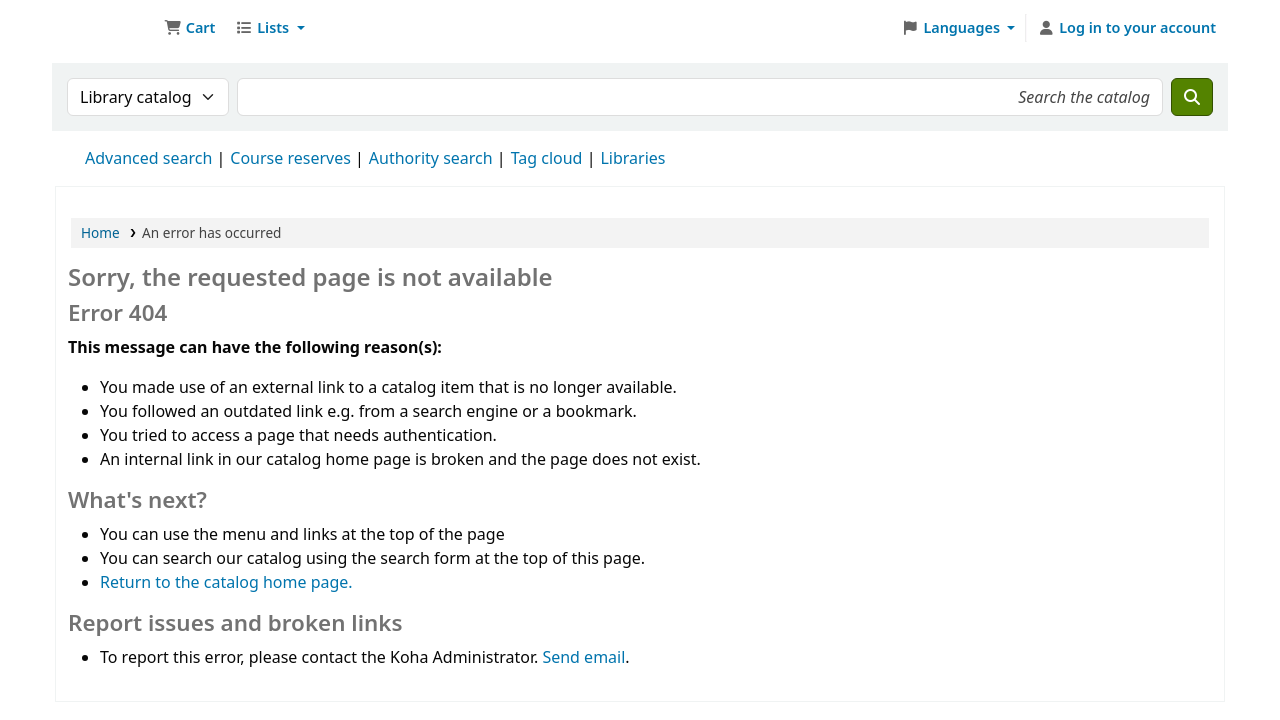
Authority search (431, 158)
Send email (583, 657)
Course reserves (290, 158)
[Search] (1192, 97)
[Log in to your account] (1126, 28)
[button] (189, 28)
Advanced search (148, 158)
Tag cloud (547, 158)
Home (100, 232)
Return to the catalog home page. (226, 582)
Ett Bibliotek (106, 28)
